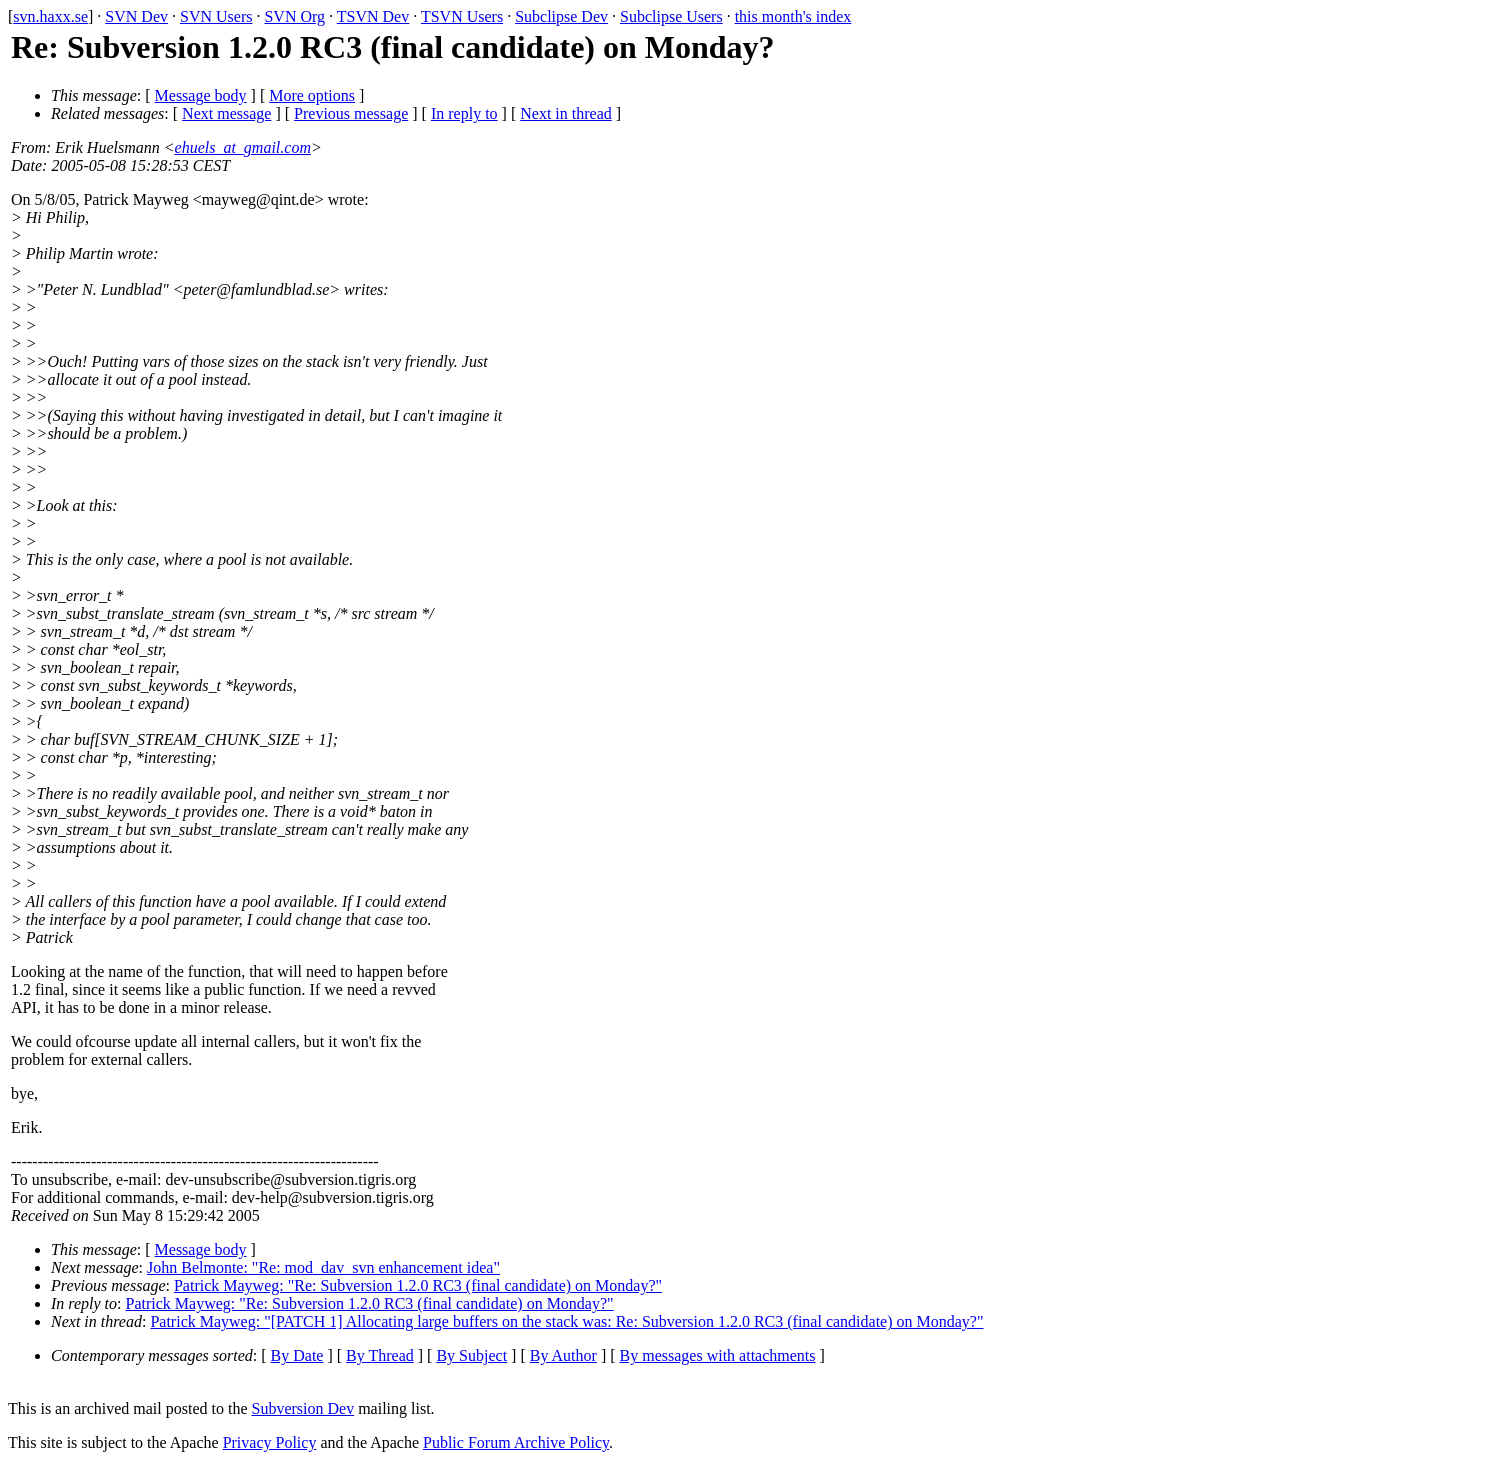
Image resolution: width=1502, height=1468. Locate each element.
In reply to (464, 113)
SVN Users (216, 16)
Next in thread (566, 113)
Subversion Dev (303, 1408)
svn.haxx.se (50, 16)
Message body (201, 95)
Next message (226, 113)
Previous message (351, 113)
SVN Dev (136, 16)
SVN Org (294, 16)
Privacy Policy (270, 1442)
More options (312, 95)
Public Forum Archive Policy (516, 1442)
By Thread (380, 1355)
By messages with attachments (718, 1355)
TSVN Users (462, 16)
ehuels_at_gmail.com (243, 147)
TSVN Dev (373, 16)
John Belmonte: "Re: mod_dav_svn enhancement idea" (323, 1267)
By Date (297, 1355)
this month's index (793, 16)
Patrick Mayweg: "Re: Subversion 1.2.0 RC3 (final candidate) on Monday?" (418, 1285)
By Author (563, 1355)
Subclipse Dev (561, 16)
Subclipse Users (671, 16)
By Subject (471, 1355)
